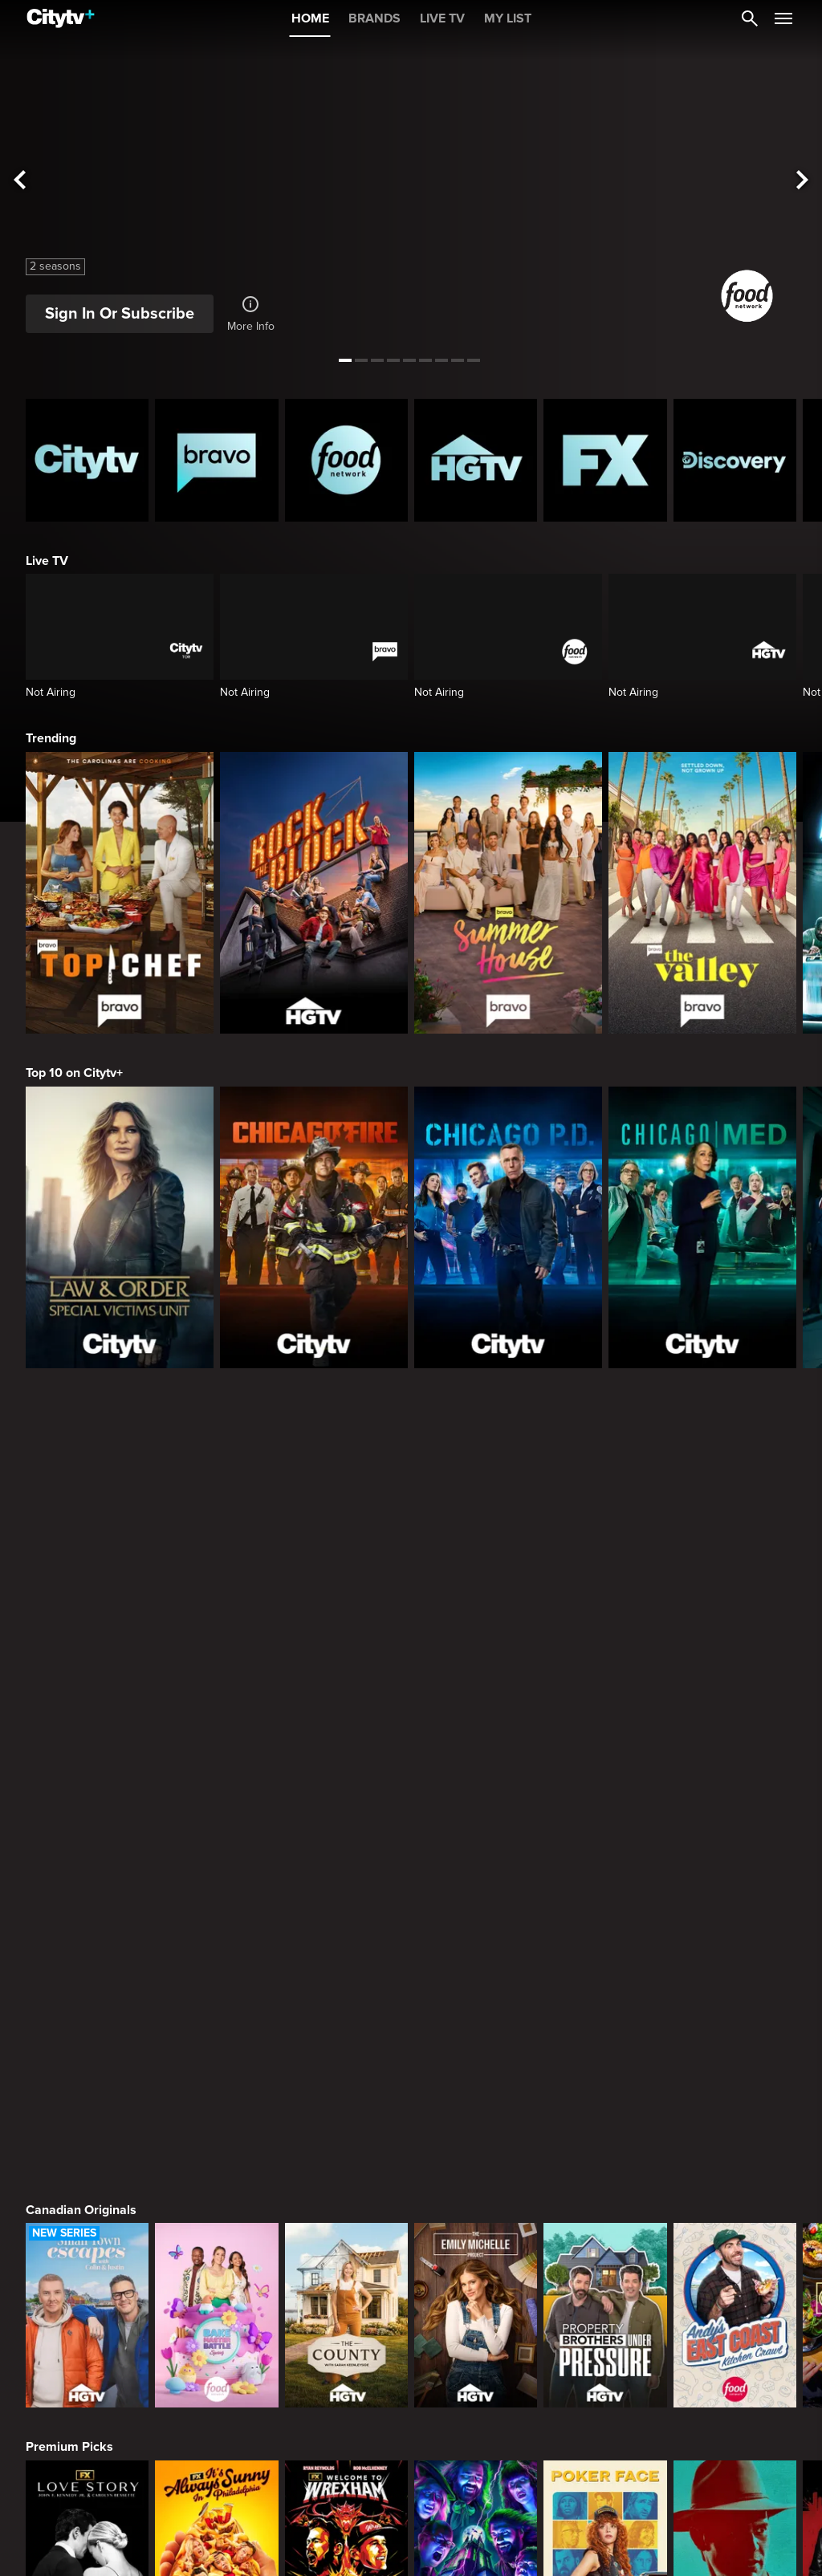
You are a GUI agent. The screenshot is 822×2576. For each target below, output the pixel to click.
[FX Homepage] (604, 460)
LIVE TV (442, 18)
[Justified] (734, 2039)
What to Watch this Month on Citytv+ (130, 2407)
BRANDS (374, 18)
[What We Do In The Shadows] (475, 2039)
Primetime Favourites (88, 2171)
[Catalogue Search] (750, 18)
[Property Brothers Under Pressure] (604, 1801)
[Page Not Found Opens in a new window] (411, 1528)
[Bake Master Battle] (216, 1801)
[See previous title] (19, 181)
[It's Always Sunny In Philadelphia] (216, 2039)
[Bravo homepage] (216, 460)
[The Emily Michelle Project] (475, 1801)
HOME (310, 18)
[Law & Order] (216, 2276)
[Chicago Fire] (314, 1227)
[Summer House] (508, 893)
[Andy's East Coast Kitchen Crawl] (734, 1801)
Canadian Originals (81, 1696)
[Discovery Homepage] (734, 460)
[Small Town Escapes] (87, 1801)
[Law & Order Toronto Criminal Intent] (475, 2276)
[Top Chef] (120, 893)
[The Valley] (702, 893)
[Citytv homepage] (87, 460)
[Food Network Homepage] (346, 460)
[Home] (61, 18)
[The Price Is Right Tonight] (604, 2276)
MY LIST (507, 18)
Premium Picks (69, 1933)
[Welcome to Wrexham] (346, 2039)
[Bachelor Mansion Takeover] (734, 2276)
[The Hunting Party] (87, 2276)
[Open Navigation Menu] (783, 18)
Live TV (47, 561)
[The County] (346, 1801)
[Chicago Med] (702, 1227)
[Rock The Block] (314, 893)
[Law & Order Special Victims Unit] (120, 1227)
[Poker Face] (604, 2039)
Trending (51, 738)
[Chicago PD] (508, 1227)
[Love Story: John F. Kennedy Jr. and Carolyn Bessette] (87, 2039)
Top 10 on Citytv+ (74, 1073)
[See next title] (802, 181)
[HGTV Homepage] (475, 460)
